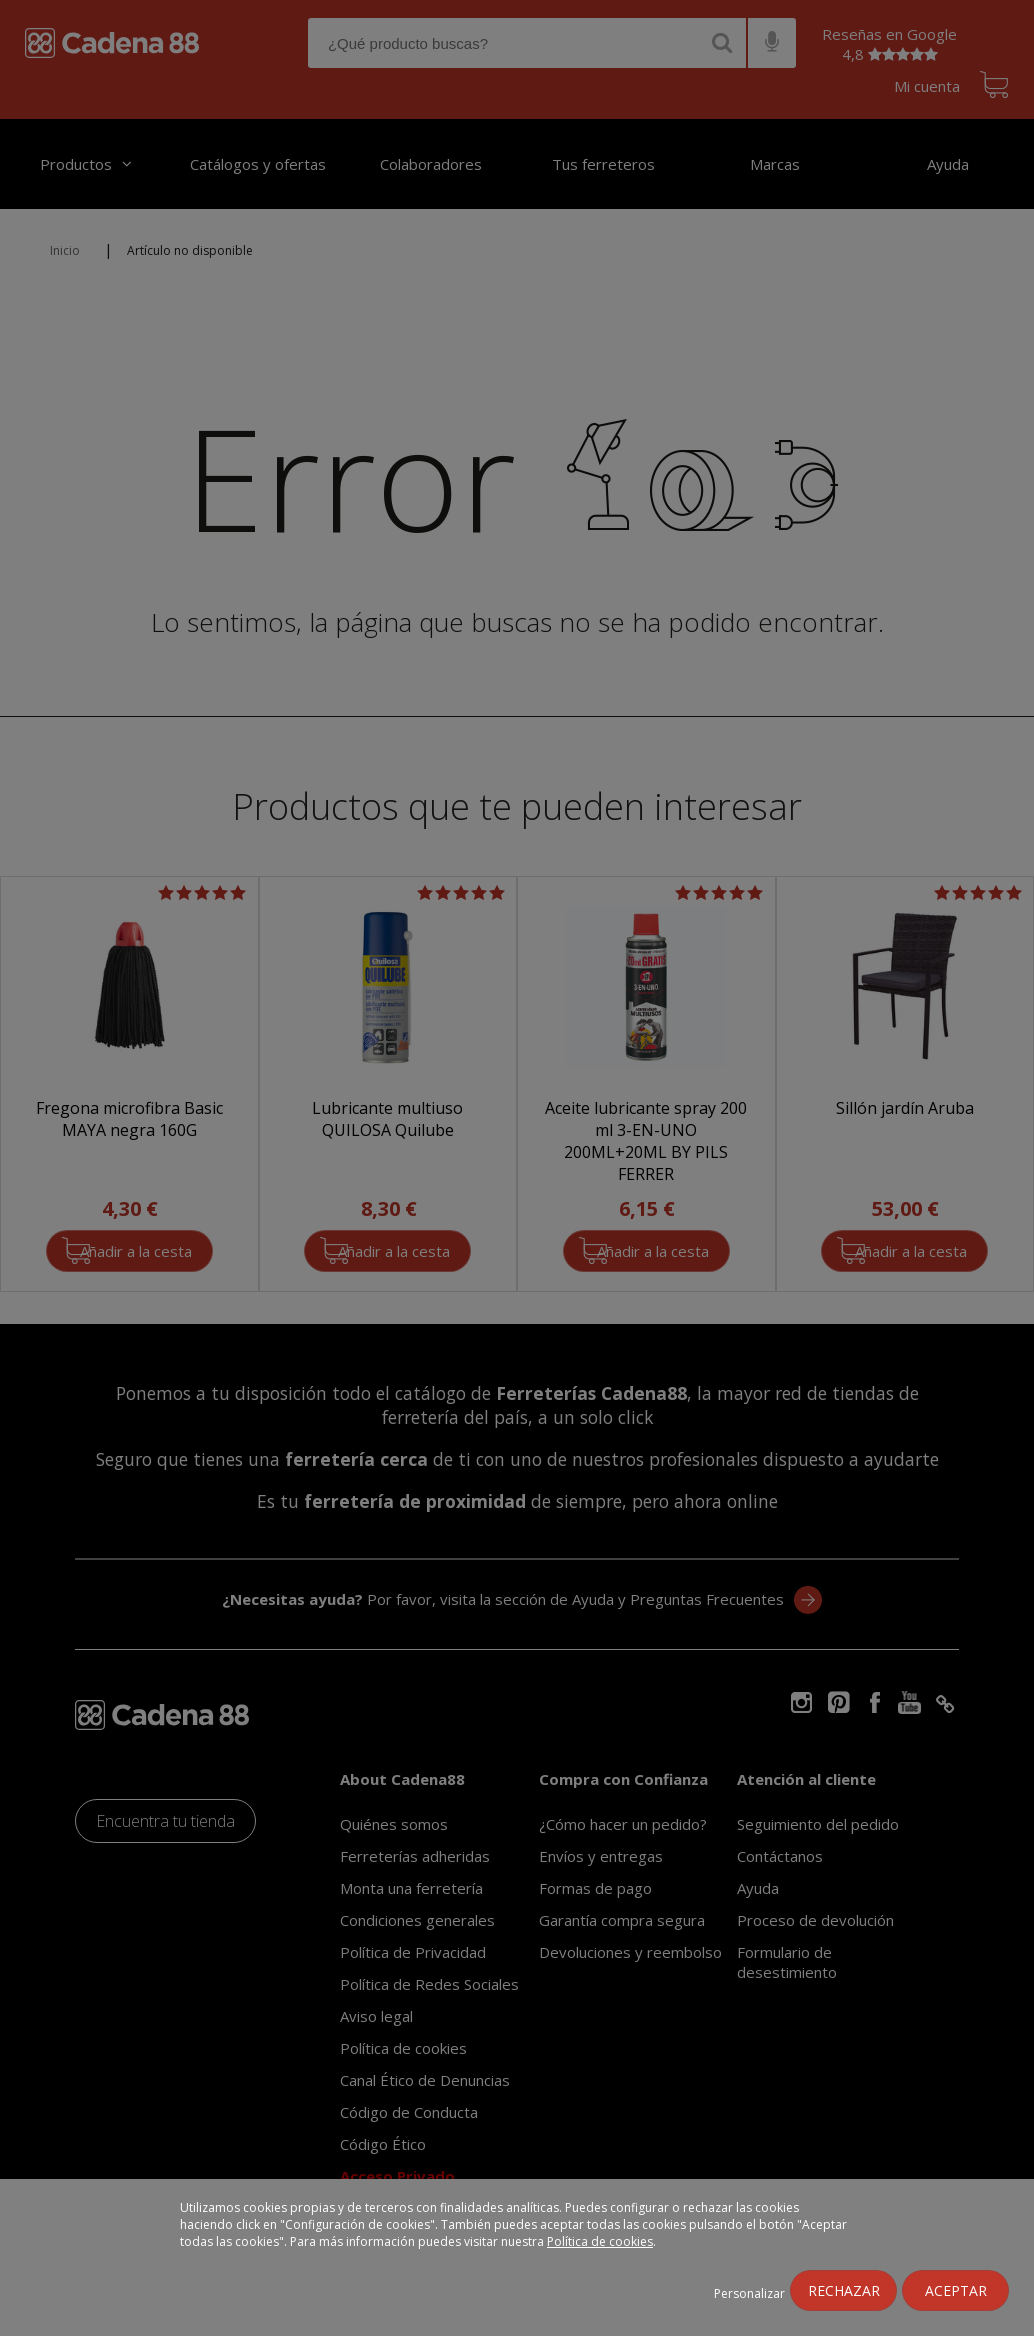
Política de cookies (600, 2241)
